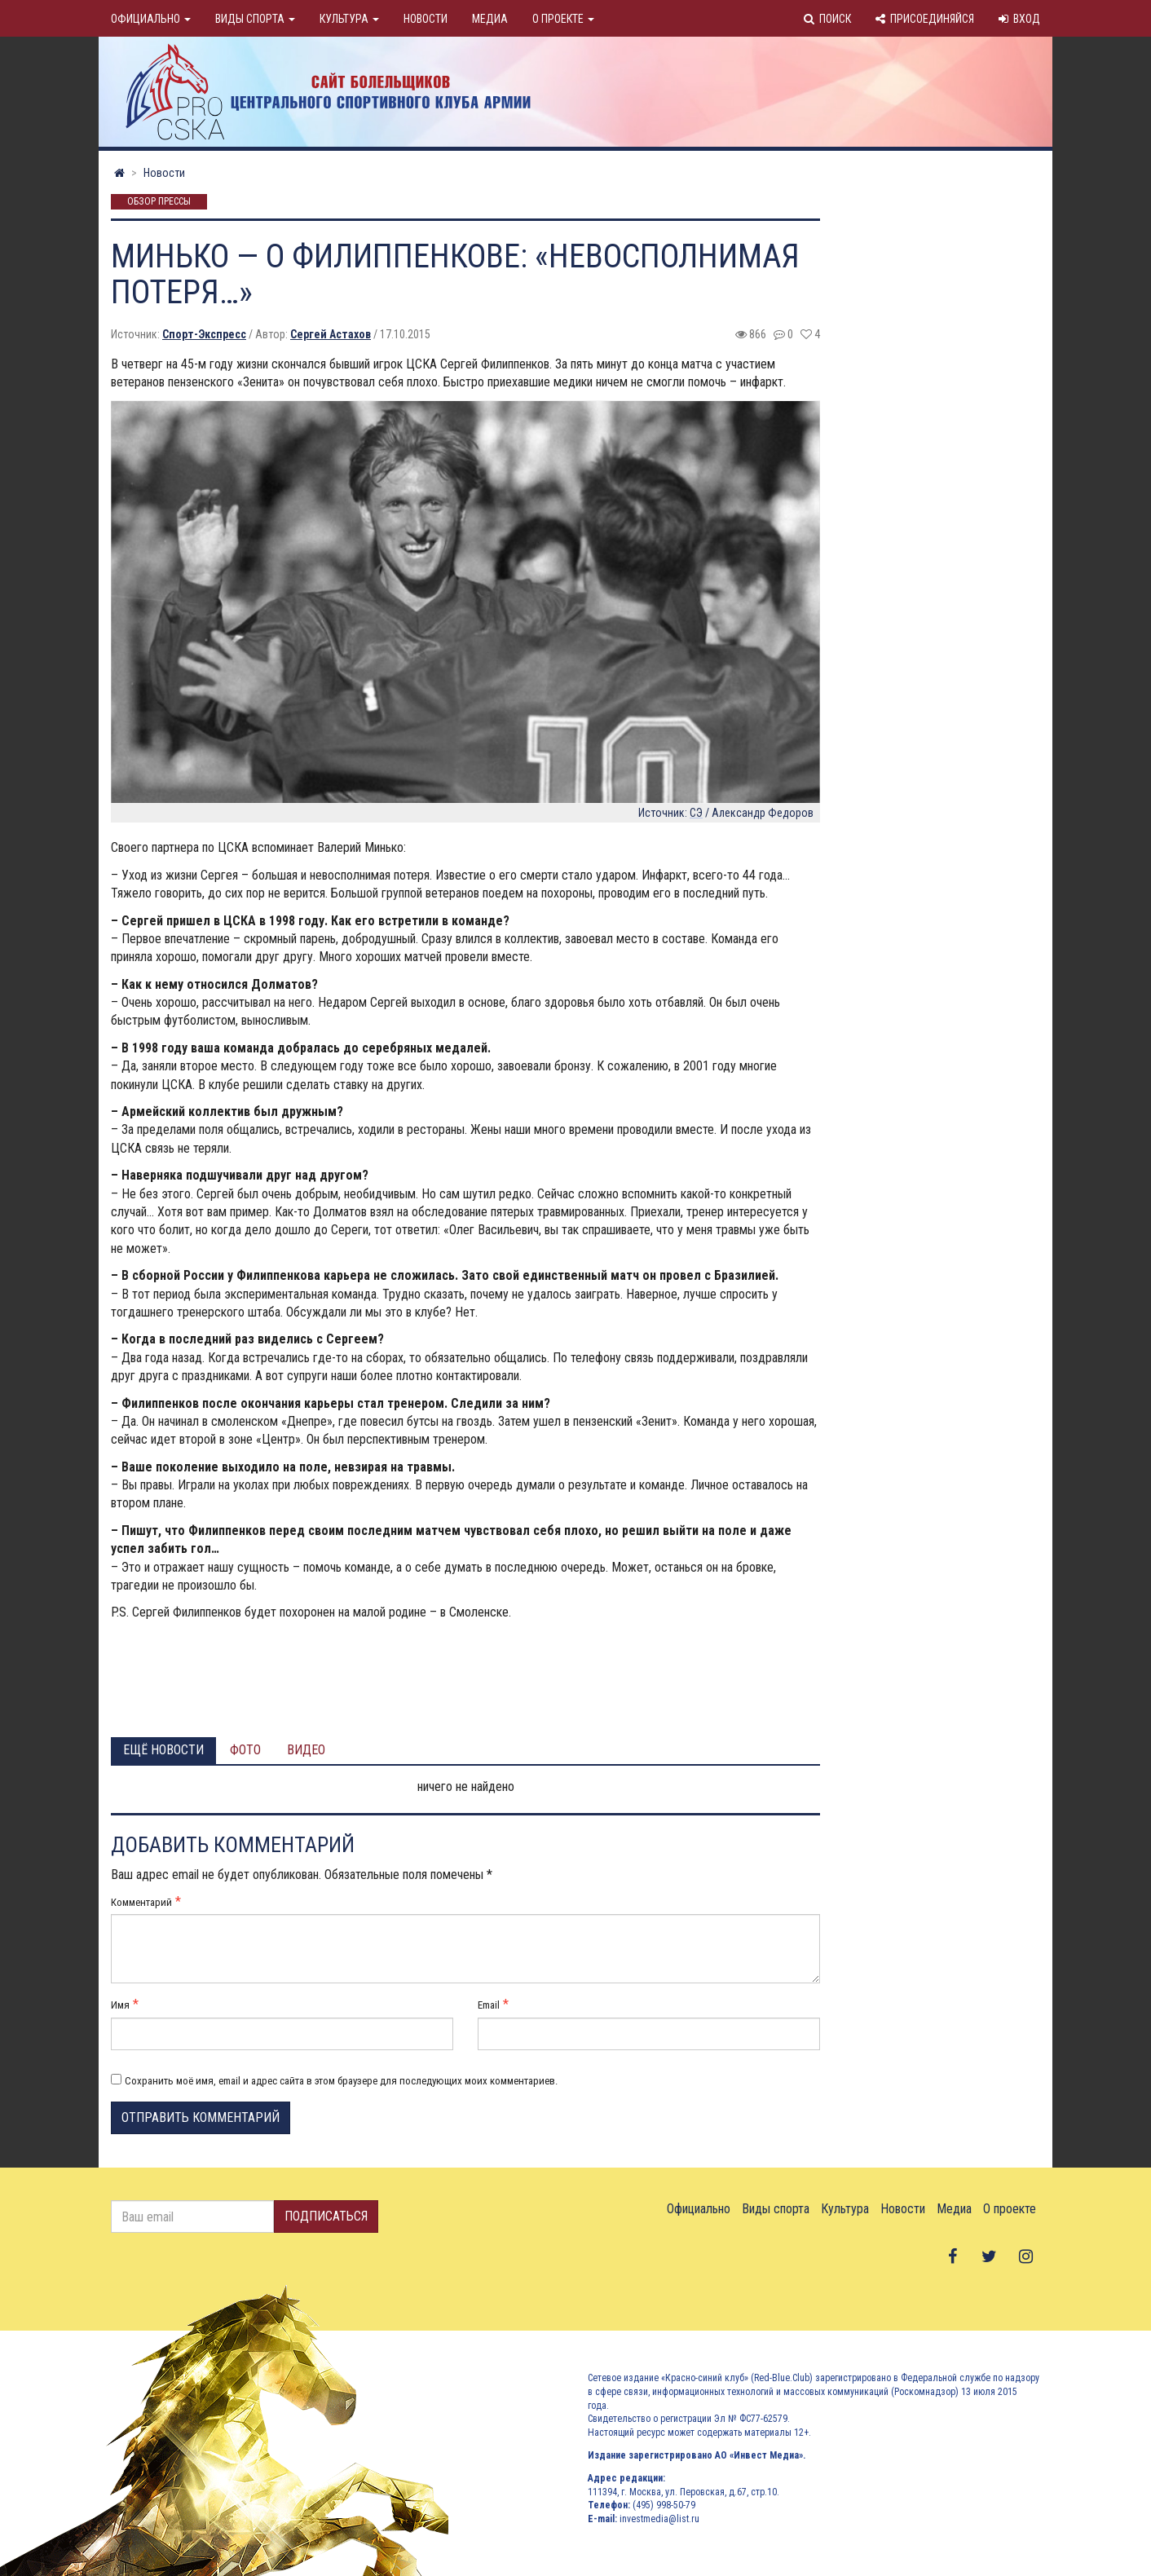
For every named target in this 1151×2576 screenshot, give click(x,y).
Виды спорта (255, 18)
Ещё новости (163, 1750)
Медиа (490, 18)
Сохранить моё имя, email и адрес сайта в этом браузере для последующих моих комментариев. (341, 2081)
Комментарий (141, 1902)
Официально (151, 18)
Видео (306, 1750)
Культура (349, 18)
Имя (120, 2005)
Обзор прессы (159, 202)
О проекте (563, 18)
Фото (245, 1750)
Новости (426, 18)
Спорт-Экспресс (204, 334)
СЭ (696, 812)
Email (489, 2005)
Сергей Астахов (330, 334)
